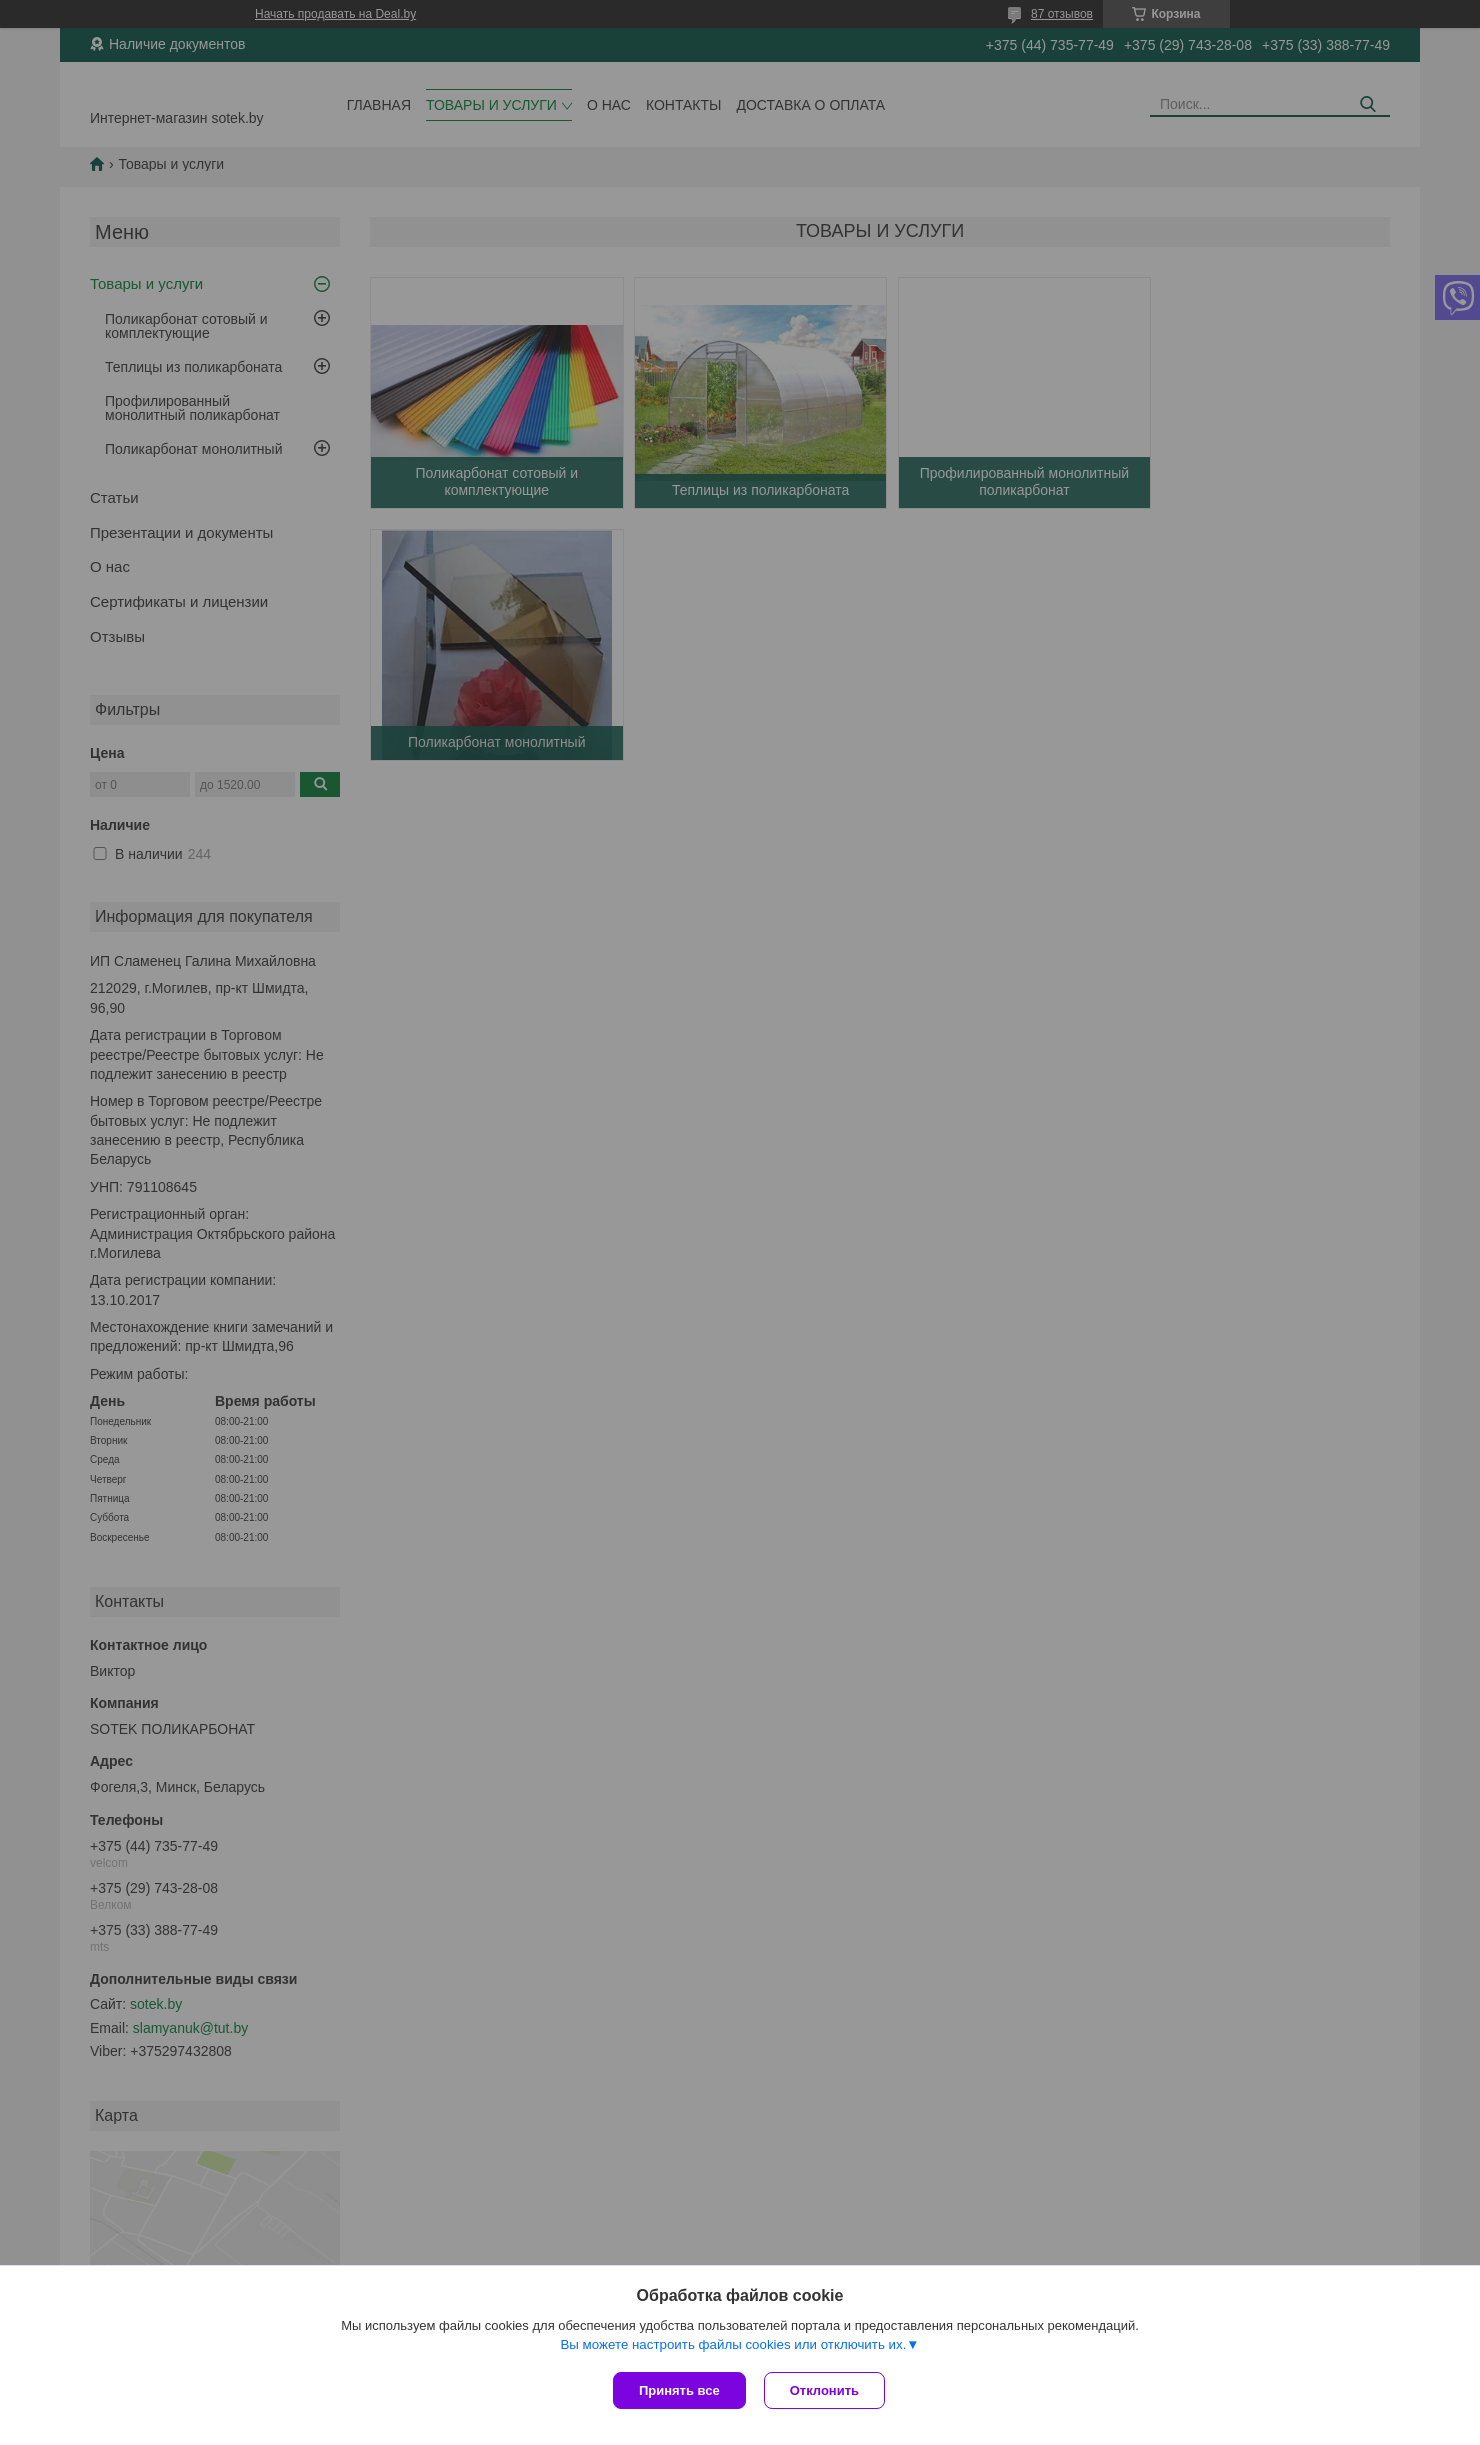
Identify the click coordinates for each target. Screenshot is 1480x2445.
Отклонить (826, 2390)
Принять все (679, 2390)
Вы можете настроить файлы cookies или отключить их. (733, 2346)
